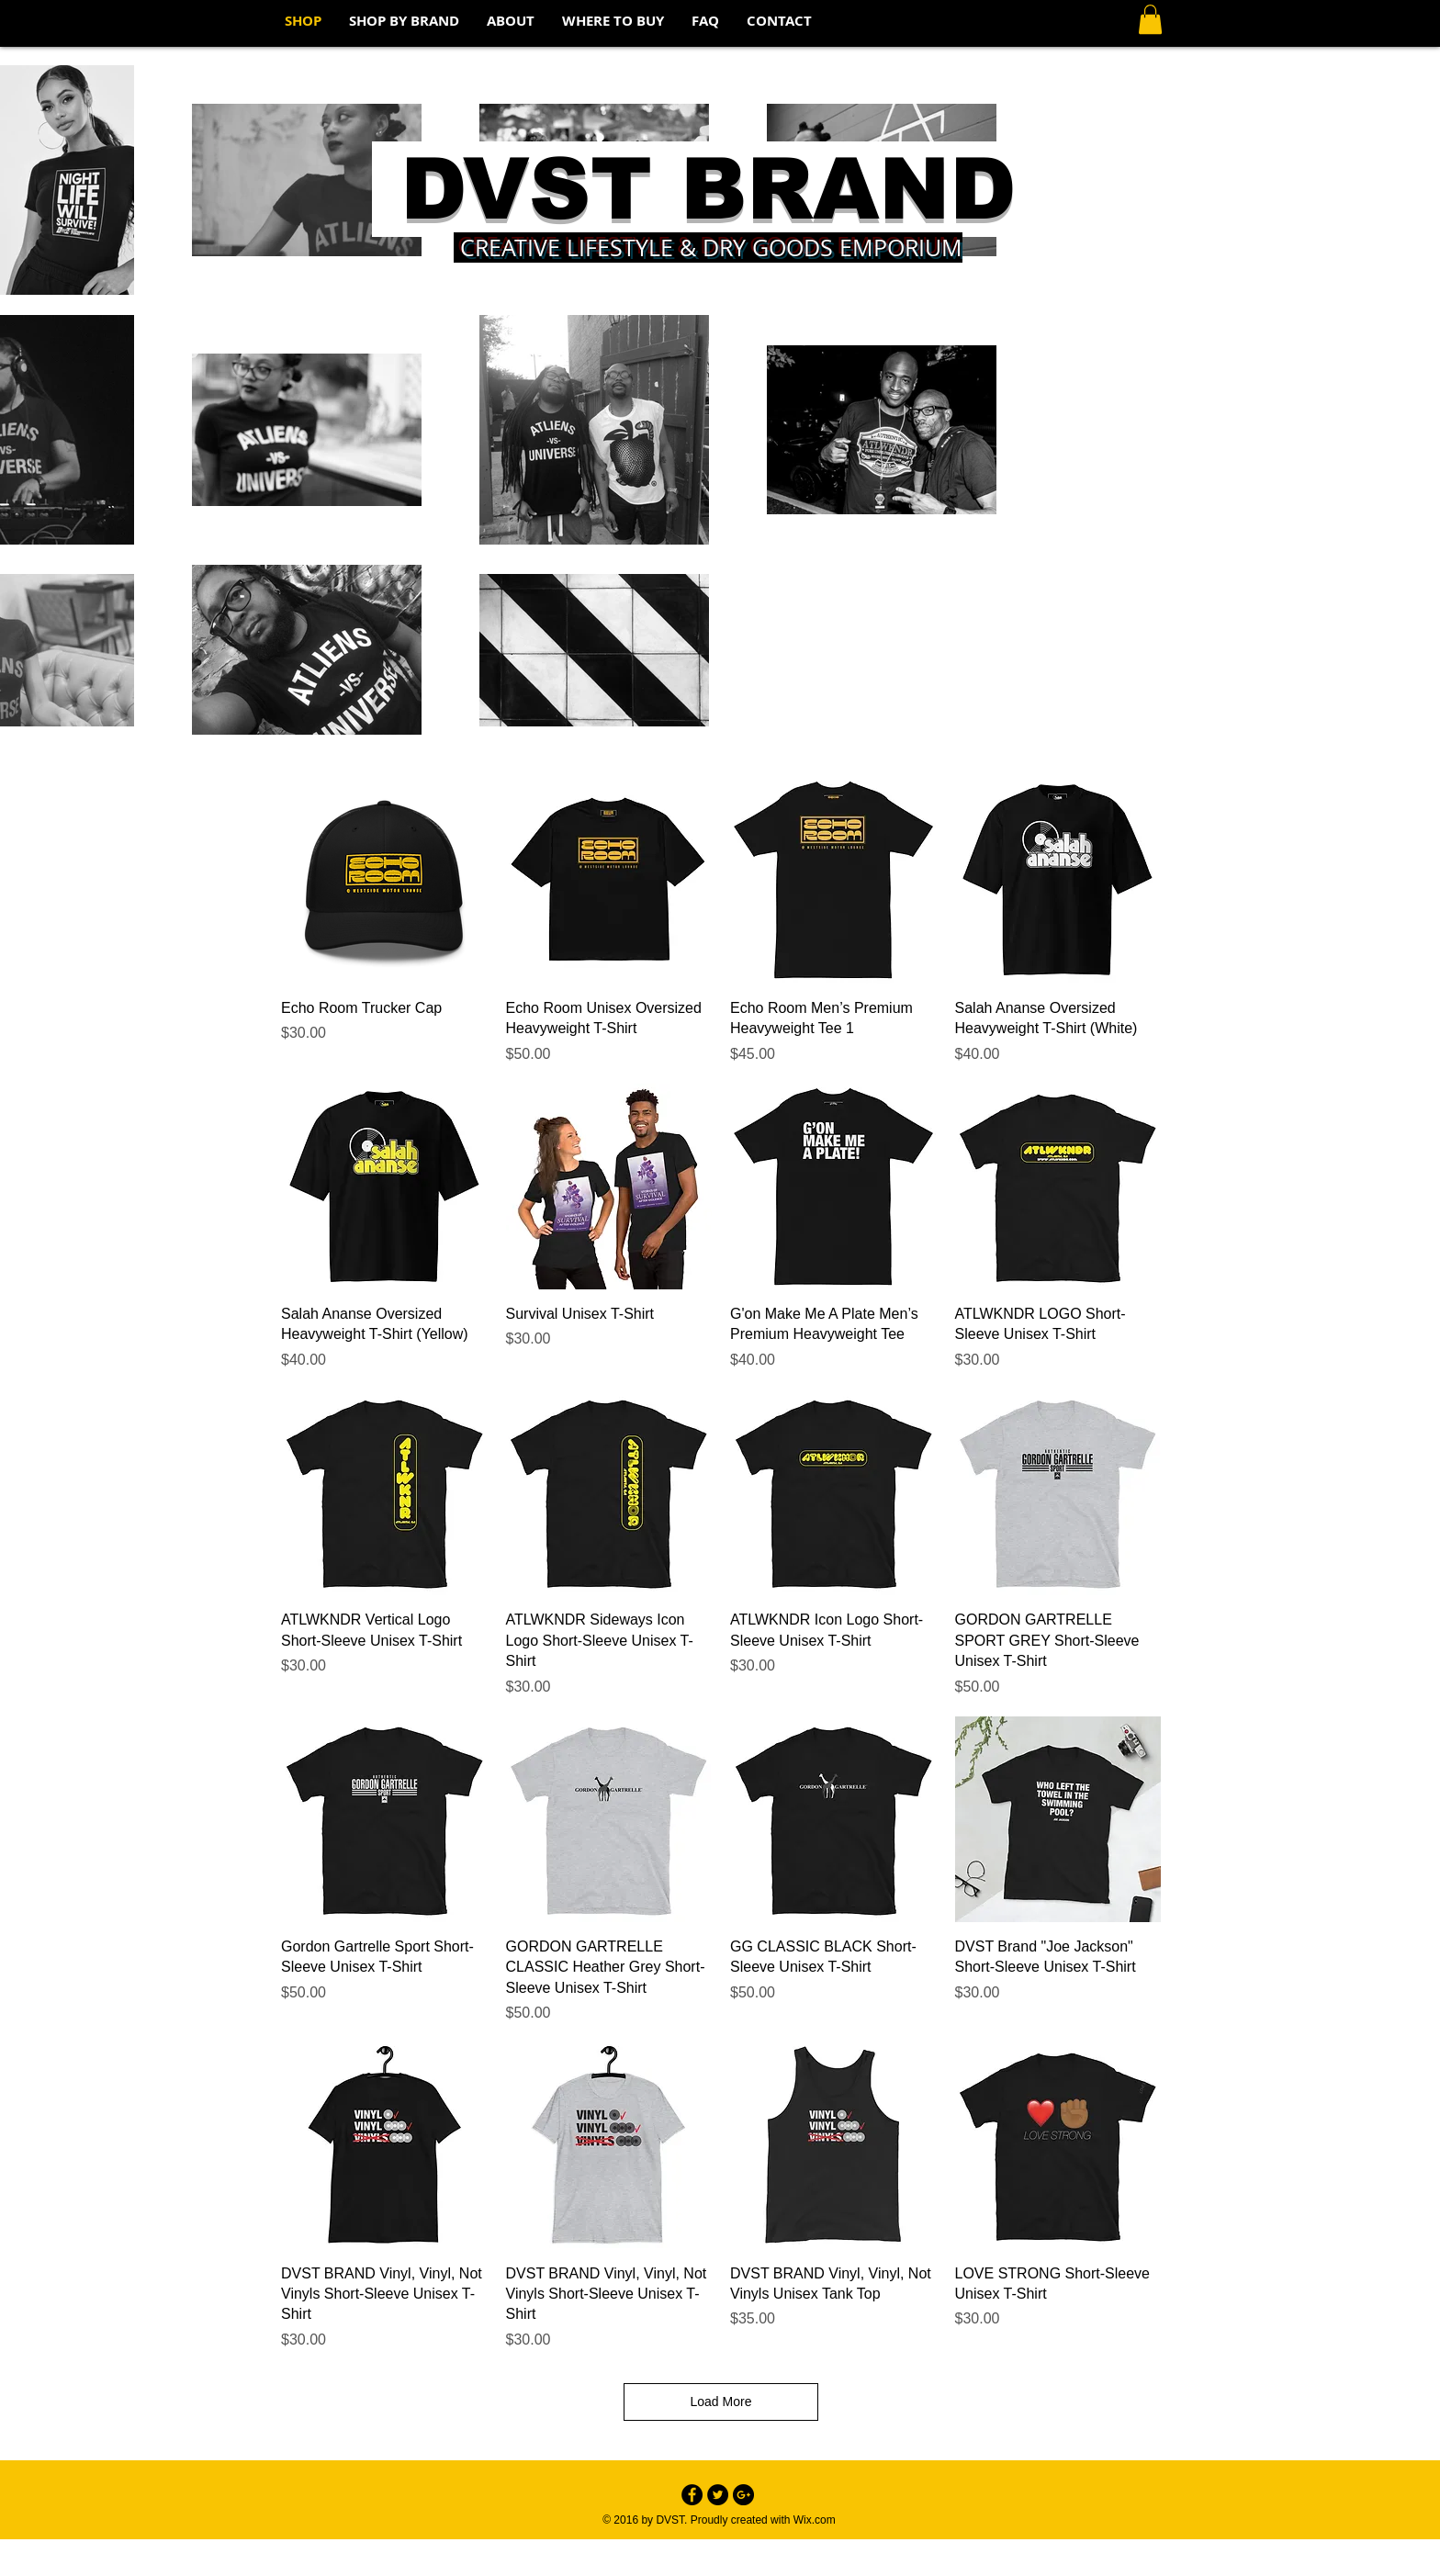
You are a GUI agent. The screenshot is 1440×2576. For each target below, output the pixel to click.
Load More (721, 2401)
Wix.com (814, 2520)
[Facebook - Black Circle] (692, 2494)
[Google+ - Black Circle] (743, 2494)
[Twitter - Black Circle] (717, 2494)
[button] (1150, 19)
